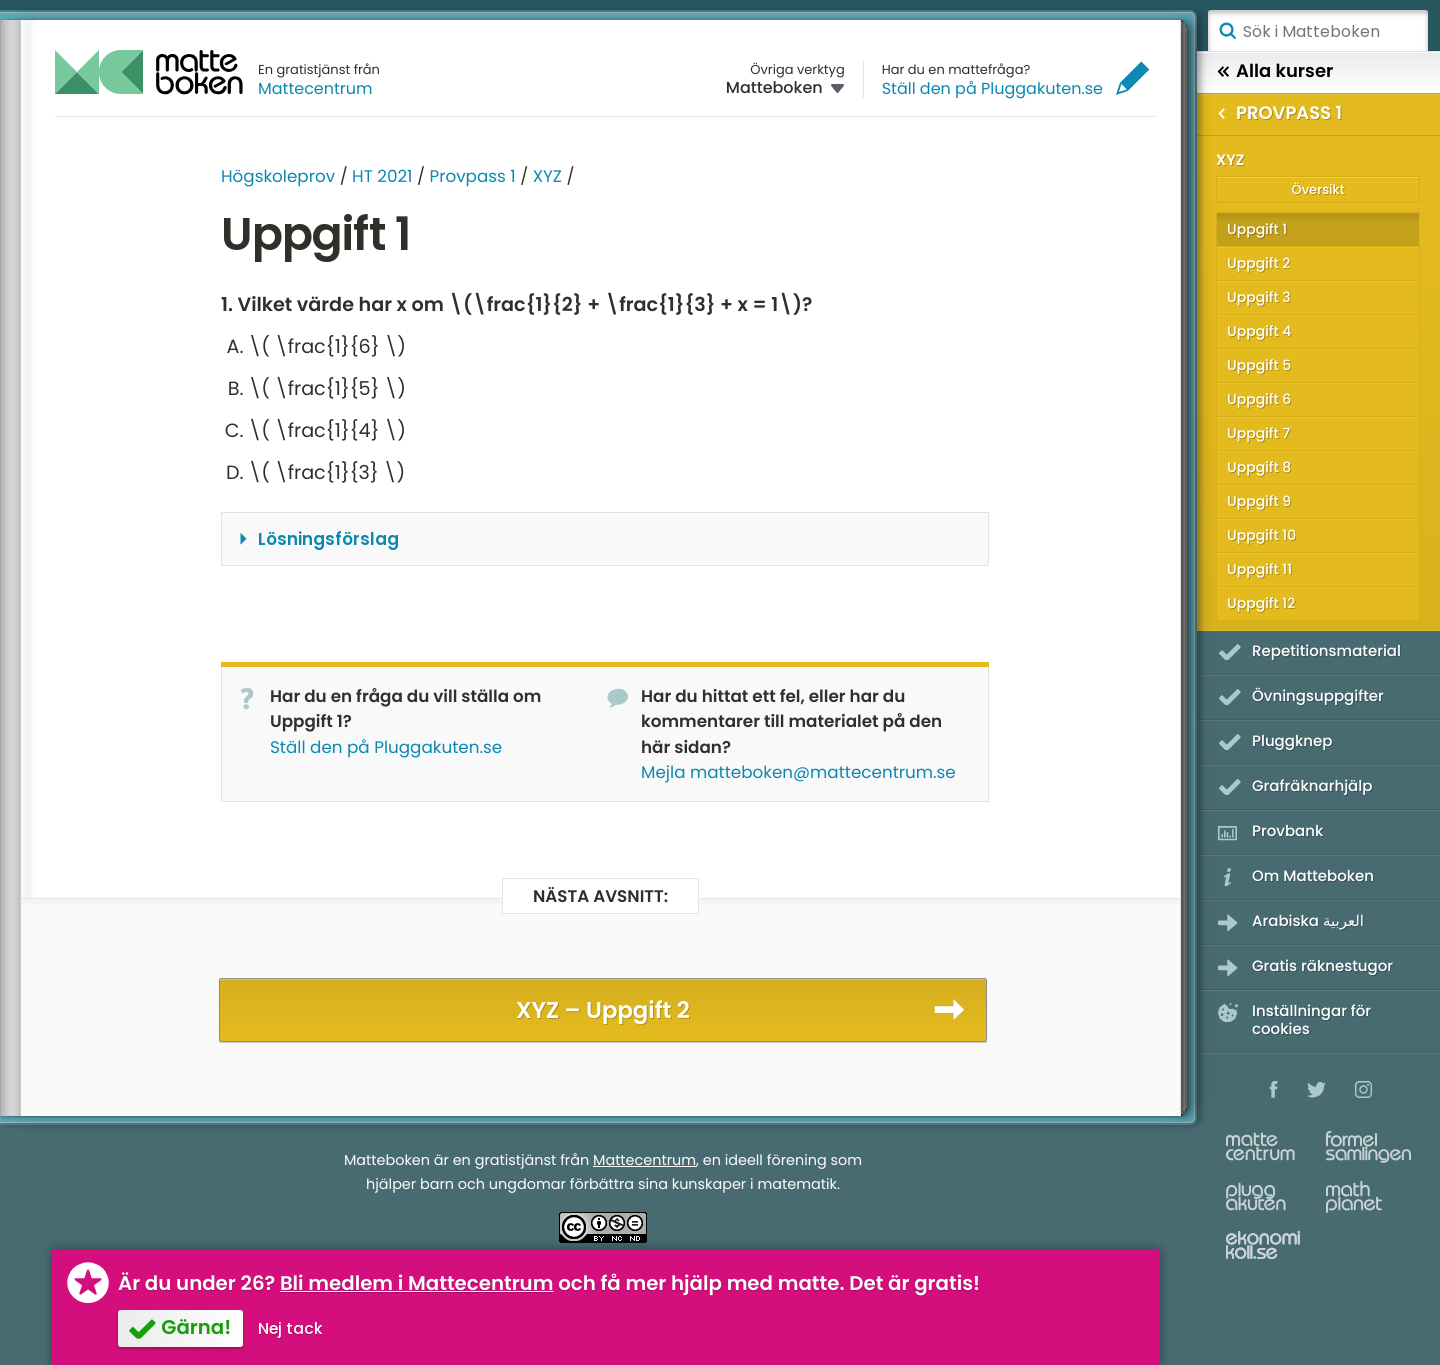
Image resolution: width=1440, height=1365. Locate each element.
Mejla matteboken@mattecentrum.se (798, 772)
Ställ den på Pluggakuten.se (992, 88)
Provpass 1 (472, 176)
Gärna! (196, 1327)
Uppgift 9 (1259, 501)
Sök (1227, 31)
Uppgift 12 (1261, 603)
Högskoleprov (278, 176)
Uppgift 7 (1258, 433)
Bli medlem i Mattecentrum (417, 1283)
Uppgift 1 (1257, 229)
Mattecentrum (315, 88)
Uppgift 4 (1259, 331)
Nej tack (290, 1328)
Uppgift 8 (1259, 467)
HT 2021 (382, 176)
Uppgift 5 (1259, 365)
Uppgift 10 (1261, 535)
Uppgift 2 (1258, 263)
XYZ (547, 176)
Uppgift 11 (1259, 569)
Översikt (1317, 189)
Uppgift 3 (1259, 297)
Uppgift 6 (1259, 399)
